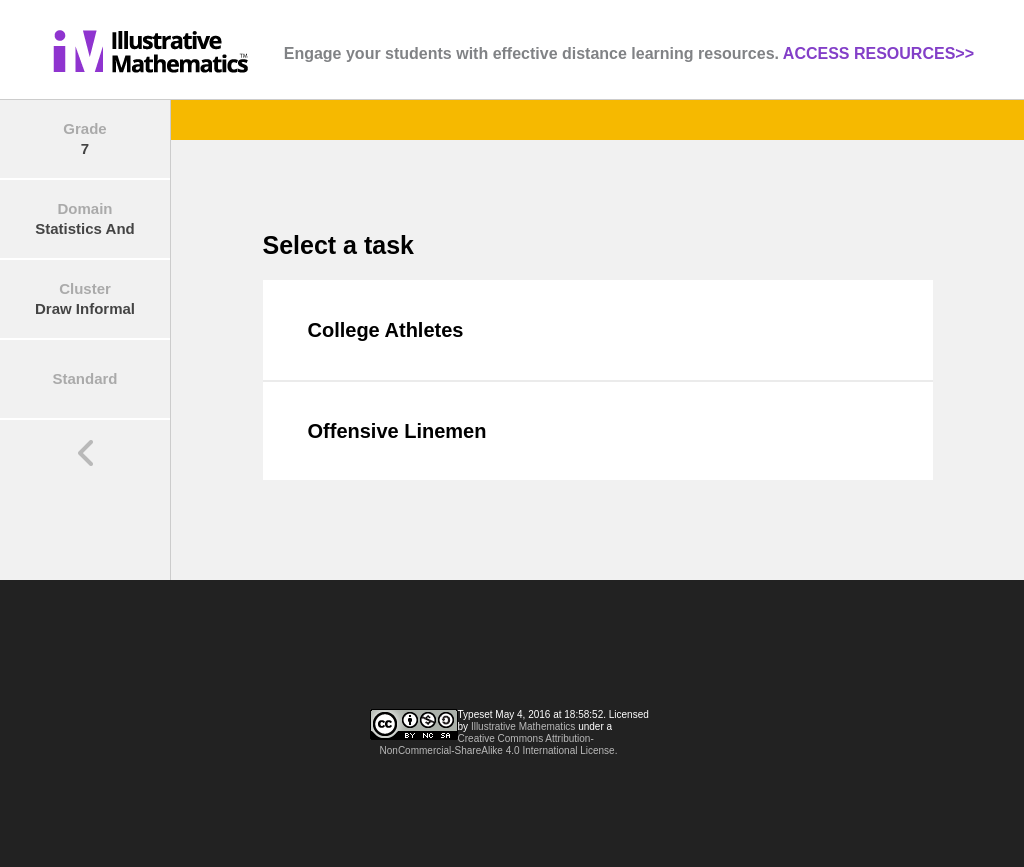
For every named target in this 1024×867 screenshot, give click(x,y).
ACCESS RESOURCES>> (878, 53)
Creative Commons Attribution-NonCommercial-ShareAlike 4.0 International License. (499, 744)
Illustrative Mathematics (523, 726)
